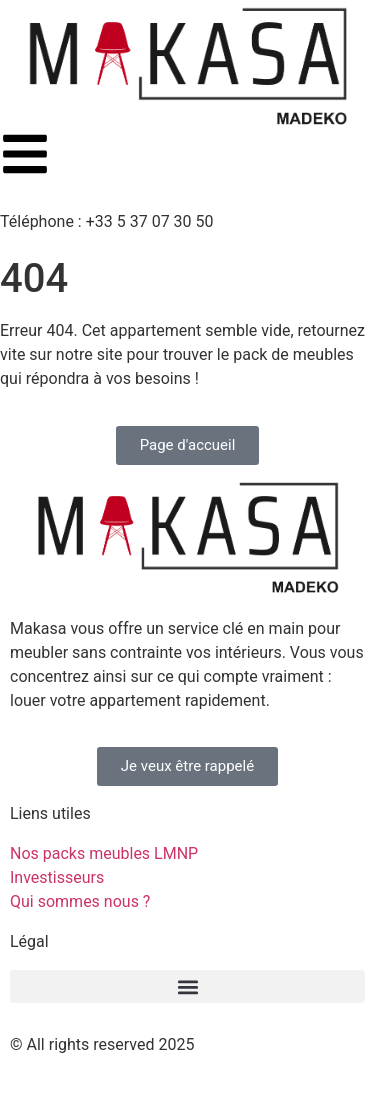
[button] (187, 986)
